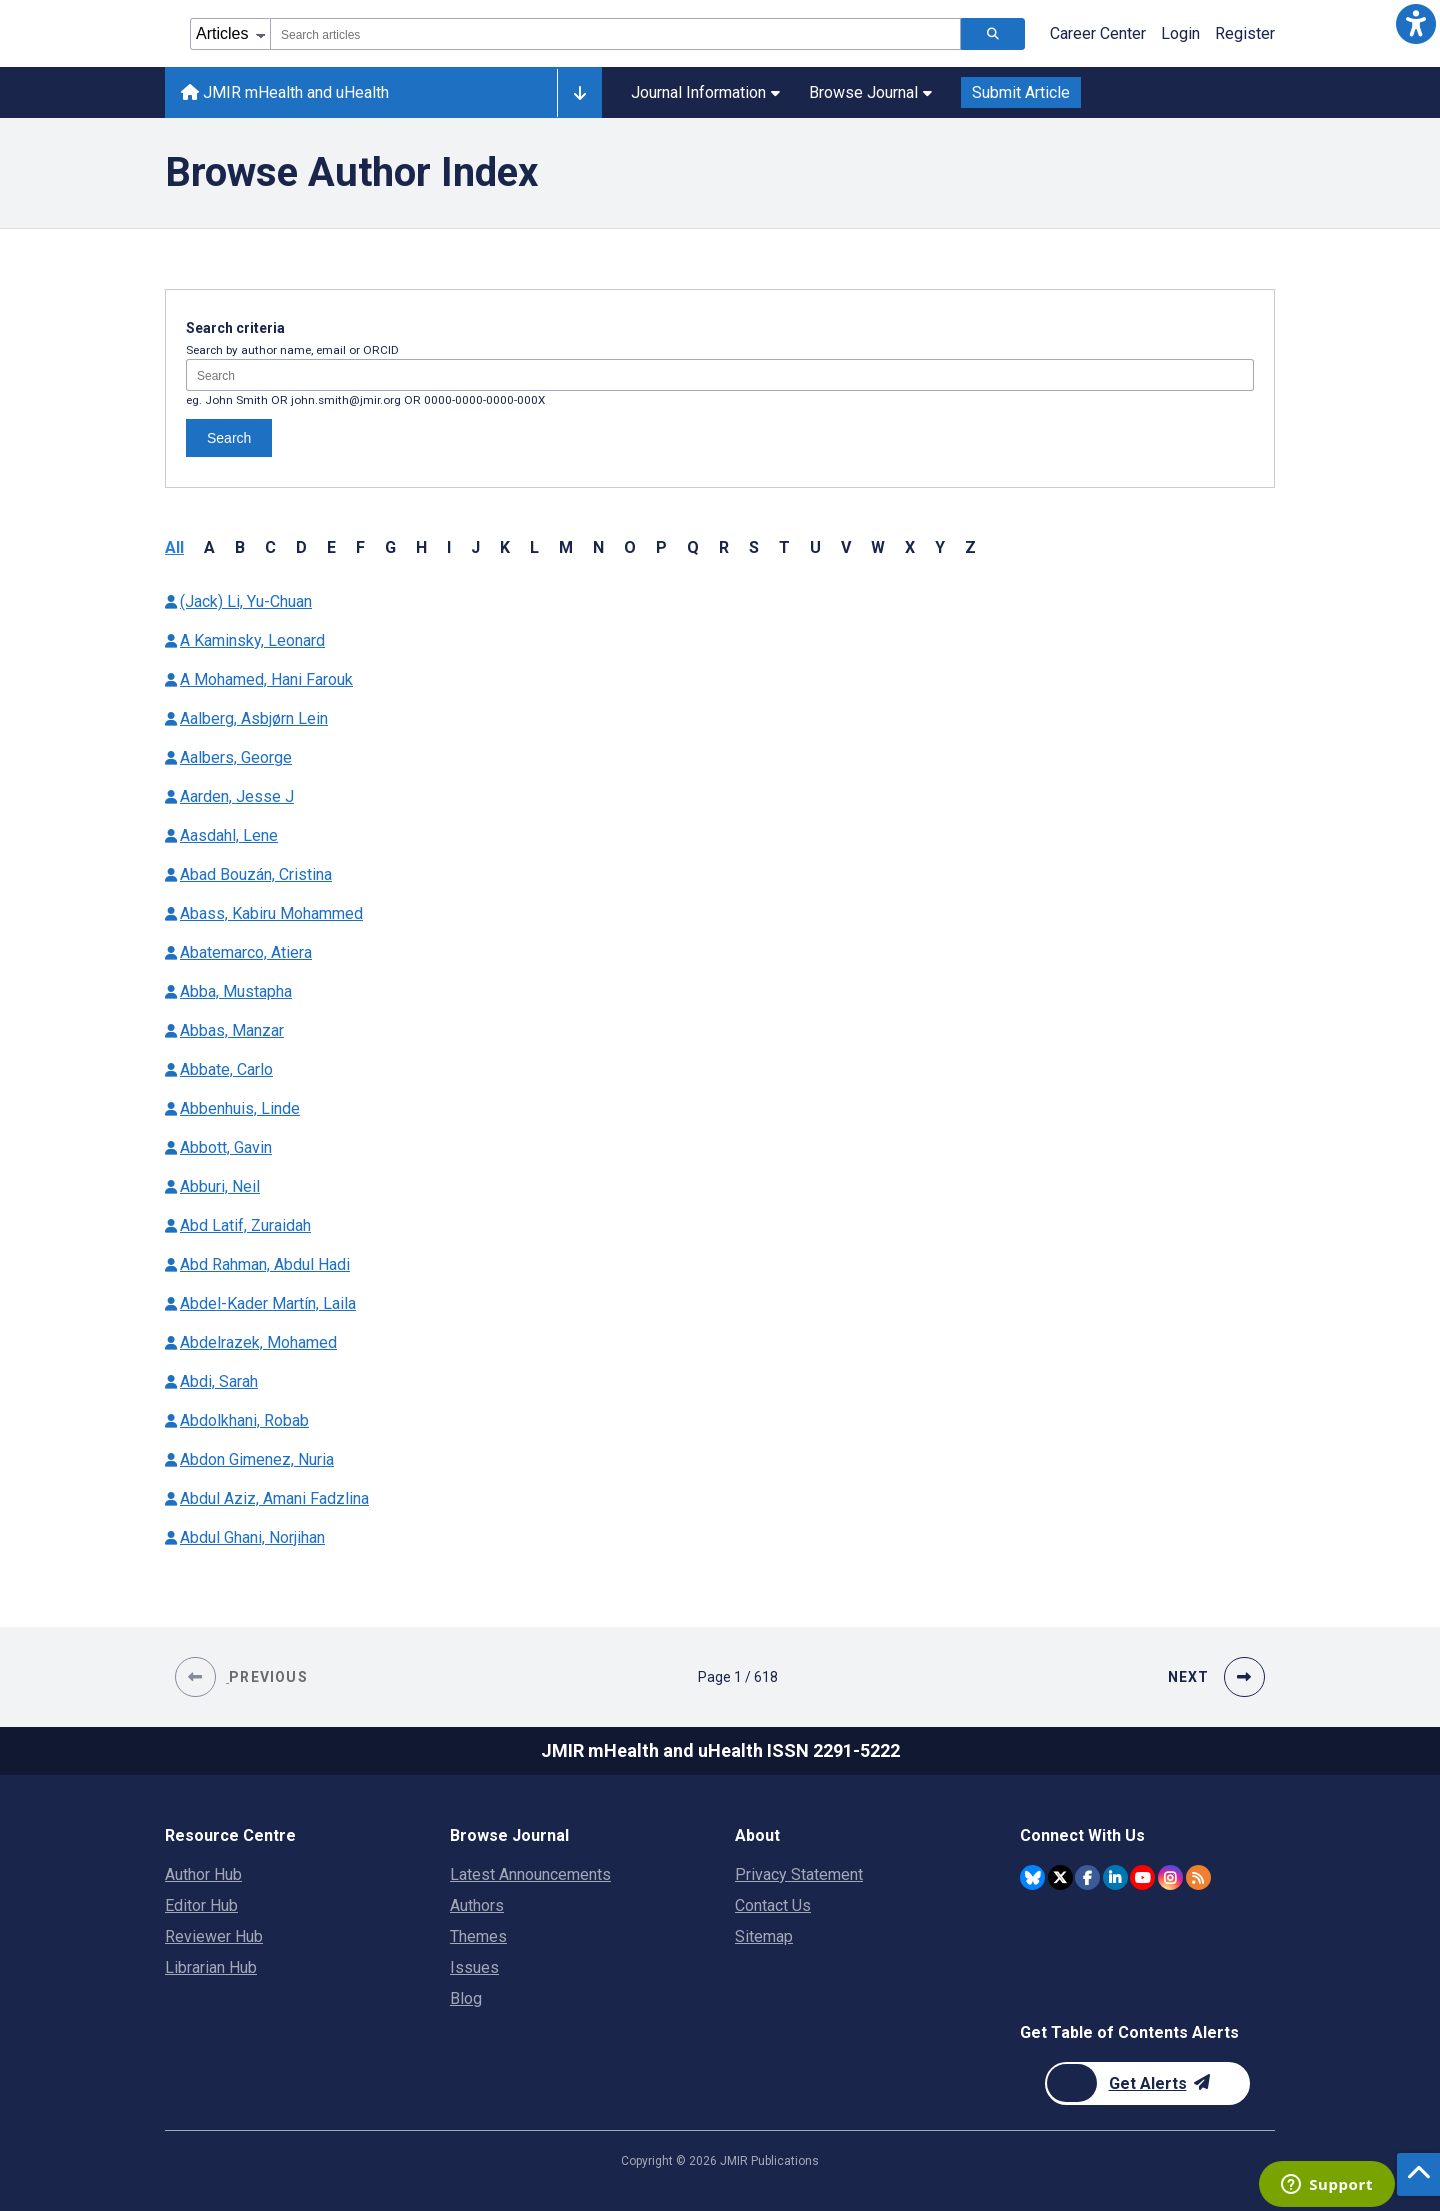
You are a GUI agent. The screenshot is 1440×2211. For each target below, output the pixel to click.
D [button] (301, 547)
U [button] (815, 547)
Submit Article (1021, 92)
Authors (477, 1905)
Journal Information (705, 92)
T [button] (784, 547)
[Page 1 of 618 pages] (738, 1677)
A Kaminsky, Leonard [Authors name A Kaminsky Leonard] (252, 640)
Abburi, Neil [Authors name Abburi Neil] (220, 1186)
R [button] (724, 547)
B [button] (240, 547)
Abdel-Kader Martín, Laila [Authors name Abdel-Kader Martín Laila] (268, 1303)
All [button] (174, 547)
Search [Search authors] (229, 438)
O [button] (630, 547)
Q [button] (693, 547)
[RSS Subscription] (1198, 1877)
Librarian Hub (211, 1967)
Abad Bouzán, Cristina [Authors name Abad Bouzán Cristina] (256, 874)
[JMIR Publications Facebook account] (1087, 1877)
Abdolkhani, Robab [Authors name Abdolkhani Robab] (244, 1420)
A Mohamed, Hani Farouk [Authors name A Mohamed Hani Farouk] (266, 679)
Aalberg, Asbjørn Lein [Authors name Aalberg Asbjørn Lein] (254, 718)
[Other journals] (579, 93)
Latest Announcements (530, 1874)
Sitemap (764, 1936)
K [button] (505, 547)
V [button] (846, 547)
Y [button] (940, 547)
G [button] (390, 547)
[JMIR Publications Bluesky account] (1032, 1877)
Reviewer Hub (214, 1936)
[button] (1416, 24)
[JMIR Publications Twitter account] (1060, 1877)
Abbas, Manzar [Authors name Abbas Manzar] (232, 1030)
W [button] (878, 547)
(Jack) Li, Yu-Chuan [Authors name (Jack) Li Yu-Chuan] (246, 601)
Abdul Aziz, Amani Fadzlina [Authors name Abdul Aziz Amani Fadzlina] (274, 1498)
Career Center (1098, 33)
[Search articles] (993, 34)
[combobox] (615, 34)
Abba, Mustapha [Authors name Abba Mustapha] (236, 991)
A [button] (209, 547)
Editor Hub (201, 1905)
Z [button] (970, 547)
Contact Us (773, 1905)
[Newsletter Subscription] (1147, 2083)
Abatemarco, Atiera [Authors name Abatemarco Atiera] (246, 952)
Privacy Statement (799, 1874)
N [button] (598, 547)
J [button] (475, 547)
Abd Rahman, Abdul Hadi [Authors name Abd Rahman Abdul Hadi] (265, 1264)
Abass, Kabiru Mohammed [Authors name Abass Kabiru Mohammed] (271, 913)
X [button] (910, 547)
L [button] (534, 547)
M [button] (566, 547)
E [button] (331, 547)
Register (1245, 33)
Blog (466, 1998)
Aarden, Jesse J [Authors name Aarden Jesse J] (237, 796)
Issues (474, 1967)
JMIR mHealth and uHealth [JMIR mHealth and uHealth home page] (285, 92)
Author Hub (203, 1874)
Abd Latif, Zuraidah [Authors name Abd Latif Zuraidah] (245, 1225)
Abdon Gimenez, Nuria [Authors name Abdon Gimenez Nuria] (257, 1459)
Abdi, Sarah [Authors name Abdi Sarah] (219, 1381)
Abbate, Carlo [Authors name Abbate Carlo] (226, 1069)
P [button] (661, 547)
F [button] (360, 547)
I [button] (449, 547)
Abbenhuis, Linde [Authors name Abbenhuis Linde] (240, 1108)
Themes (478, 1936)
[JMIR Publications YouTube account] (1142, 1877)
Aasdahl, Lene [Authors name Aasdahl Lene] (229, 835)
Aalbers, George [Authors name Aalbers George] (236, 757)
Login (1180, 33)
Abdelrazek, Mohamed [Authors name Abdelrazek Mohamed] (258, 1342)
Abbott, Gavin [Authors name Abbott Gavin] (226, 1147)
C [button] (270, 547)
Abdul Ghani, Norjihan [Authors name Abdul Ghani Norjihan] (252, 1537)
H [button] (421, 547)
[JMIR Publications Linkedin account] (1115, 1877)
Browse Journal (870, 92)
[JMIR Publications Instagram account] (1170, 1877)
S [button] (754, 547)
